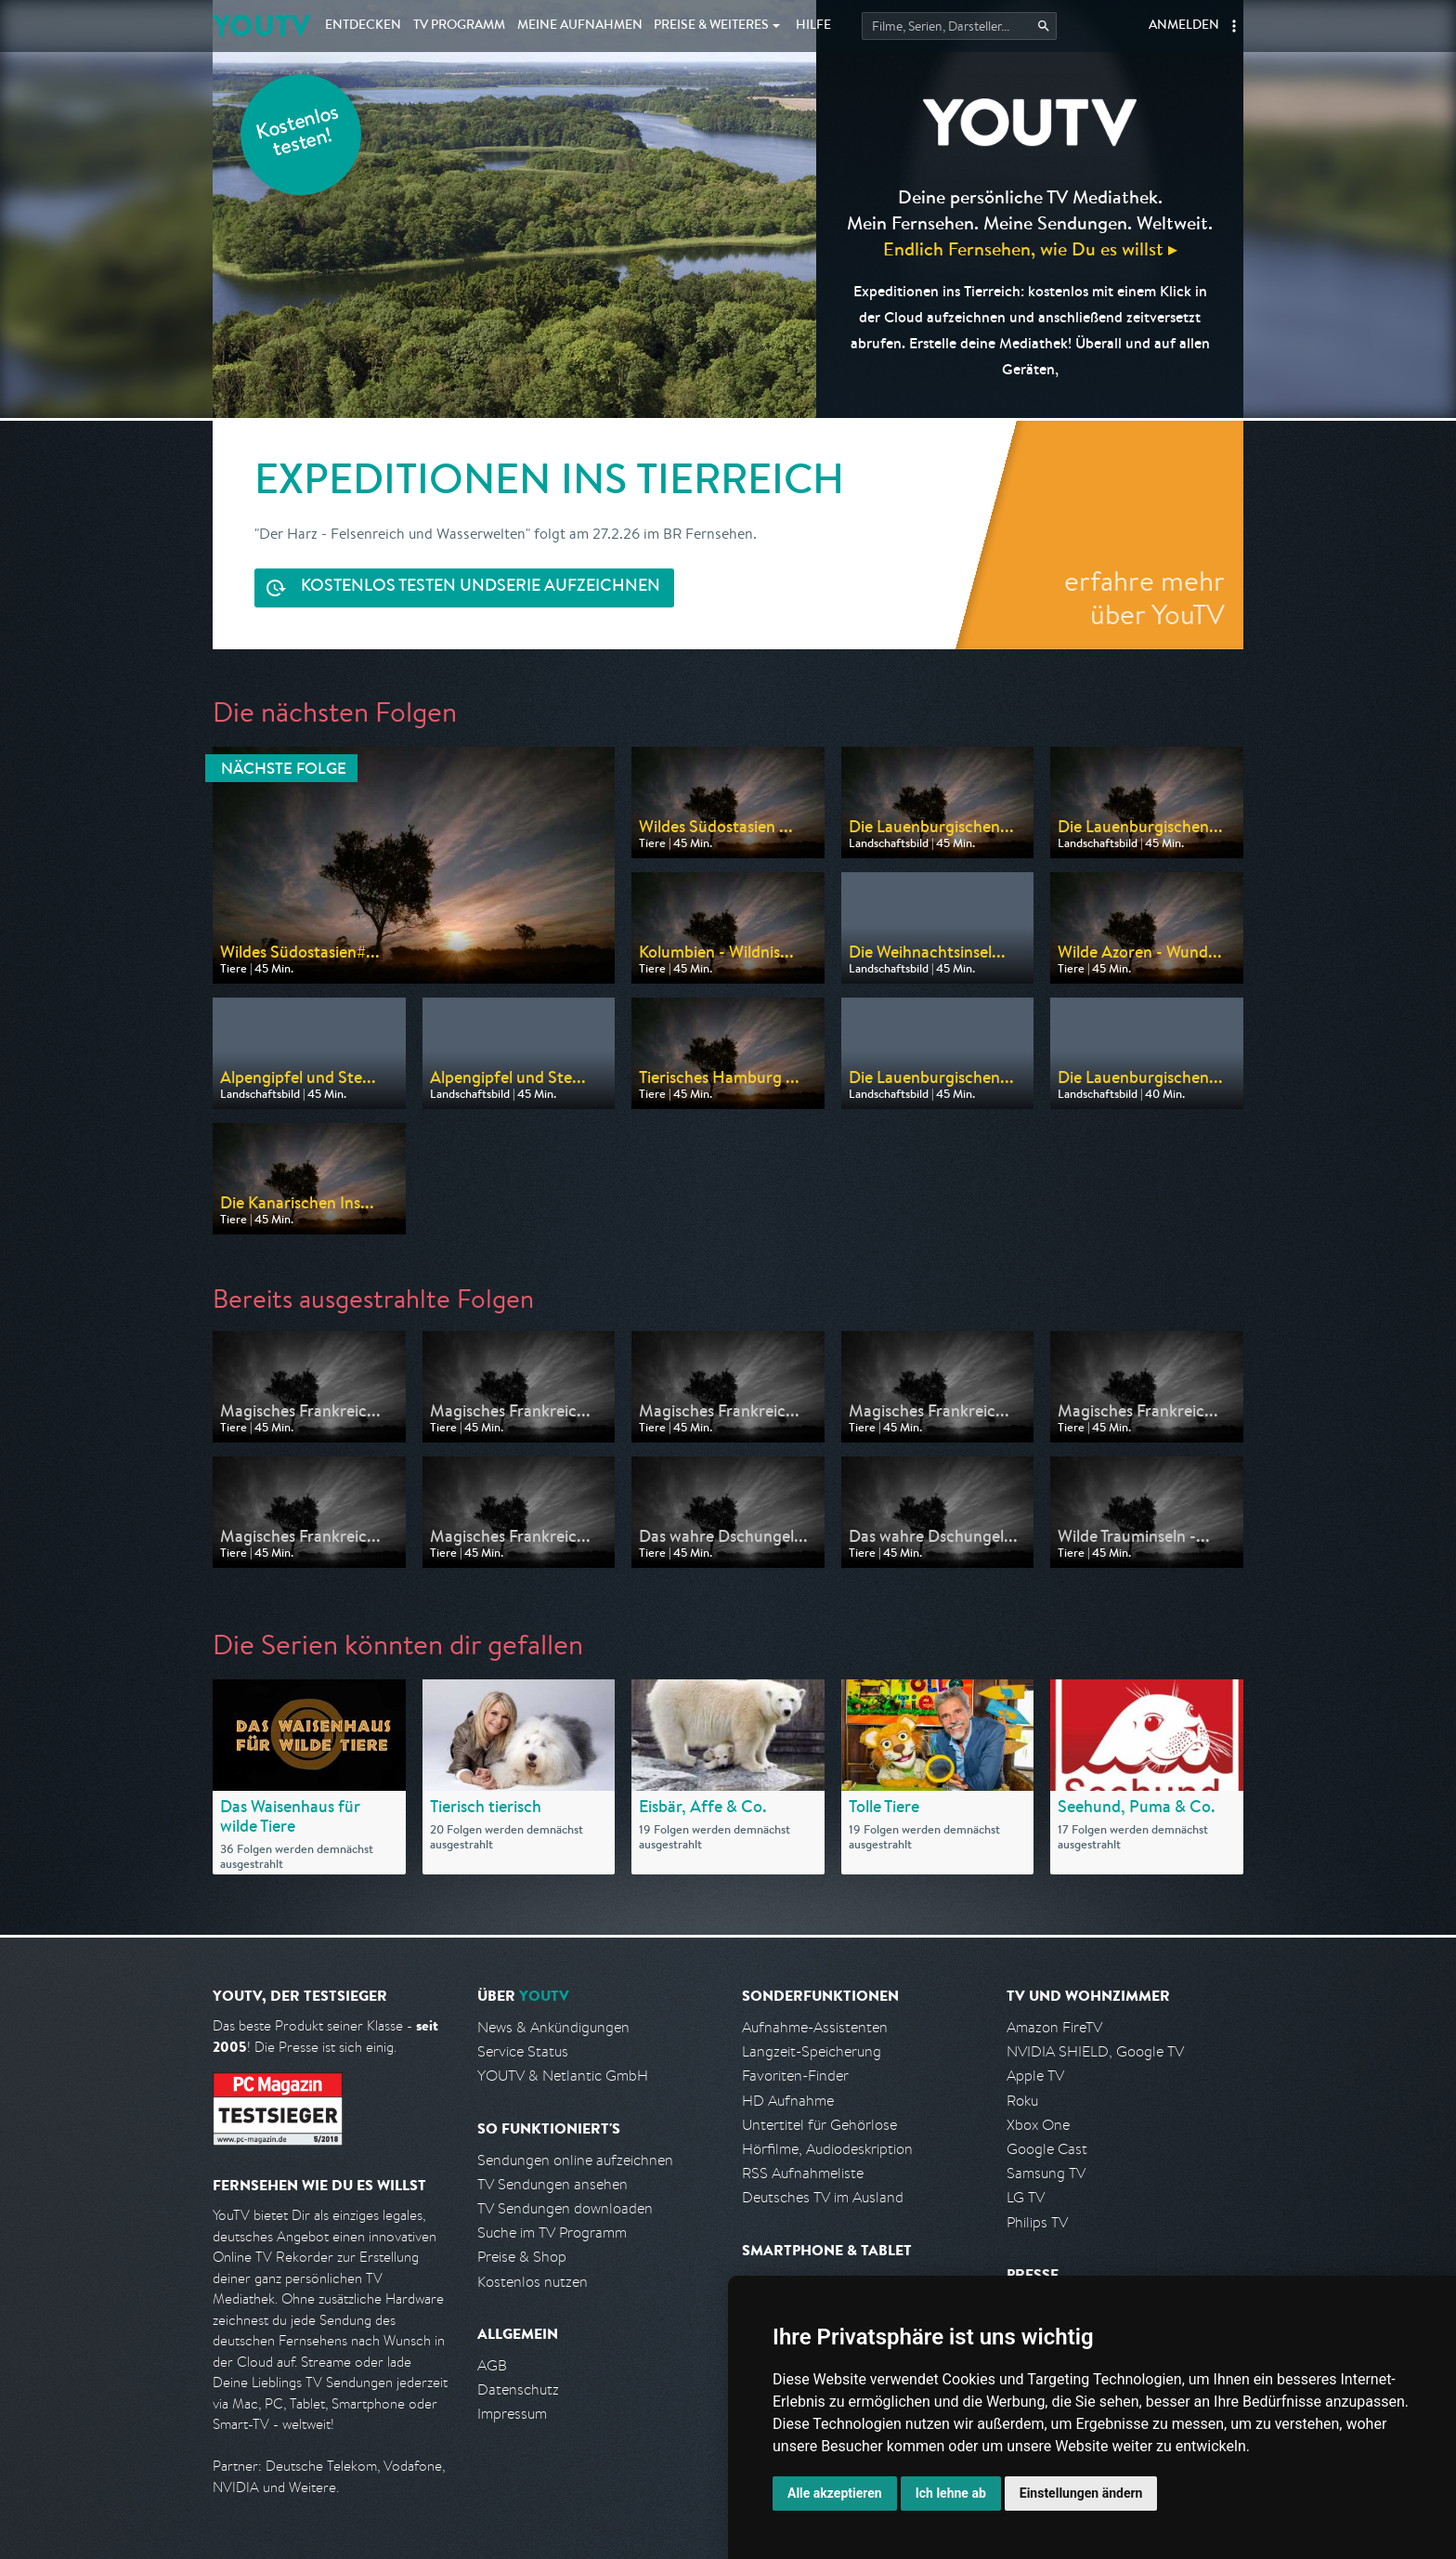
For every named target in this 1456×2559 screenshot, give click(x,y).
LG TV (1026, 2197)
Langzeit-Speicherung (811, 2051)
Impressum (512, 2413)
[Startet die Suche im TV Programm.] (959, 26)
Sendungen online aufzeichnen (575, 2160)
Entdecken (363, 26)
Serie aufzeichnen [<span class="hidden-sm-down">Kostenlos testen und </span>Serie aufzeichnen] (480, 587)
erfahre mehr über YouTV (1144, 597)
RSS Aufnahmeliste (803, 2173)
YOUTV (261, 25)
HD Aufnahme (788, 2100)
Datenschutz (518, 2389)
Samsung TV (1046, 2173)
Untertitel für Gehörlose (819, 2125)
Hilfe (813, 26)
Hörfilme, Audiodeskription (827, 2149)
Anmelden (1184, 26)
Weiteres (711, 26)
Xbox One (1038, 2125)
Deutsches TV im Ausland (823, 2197)
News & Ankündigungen (553, 2027)
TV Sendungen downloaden (565, 2208)
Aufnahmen (580, 26)
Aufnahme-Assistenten (815, 2027)
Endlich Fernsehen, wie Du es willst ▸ (1030, 248)
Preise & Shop (521, 2256)
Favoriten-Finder (795, 2075)
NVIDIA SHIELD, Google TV (1095, 2051)
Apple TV (1035, 2075)
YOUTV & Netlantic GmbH (562, 2075)
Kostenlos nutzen (532, 2281)
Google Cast (1047, 2149)
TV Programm (459, 26)
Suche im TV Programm (552, 2232)
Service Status (522, 2051)
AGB (492, 2365)
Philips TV (1037, 2222)
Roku (1022, 2100)
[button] (1234, 26)
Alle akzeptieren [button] (834, 2493)
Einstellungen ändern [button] (1081, 2493)
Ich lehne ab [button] (951, 2493)
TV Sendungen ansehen (552, 2184)
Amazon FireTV (1054, 2027)
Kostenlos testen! (298, 133)
